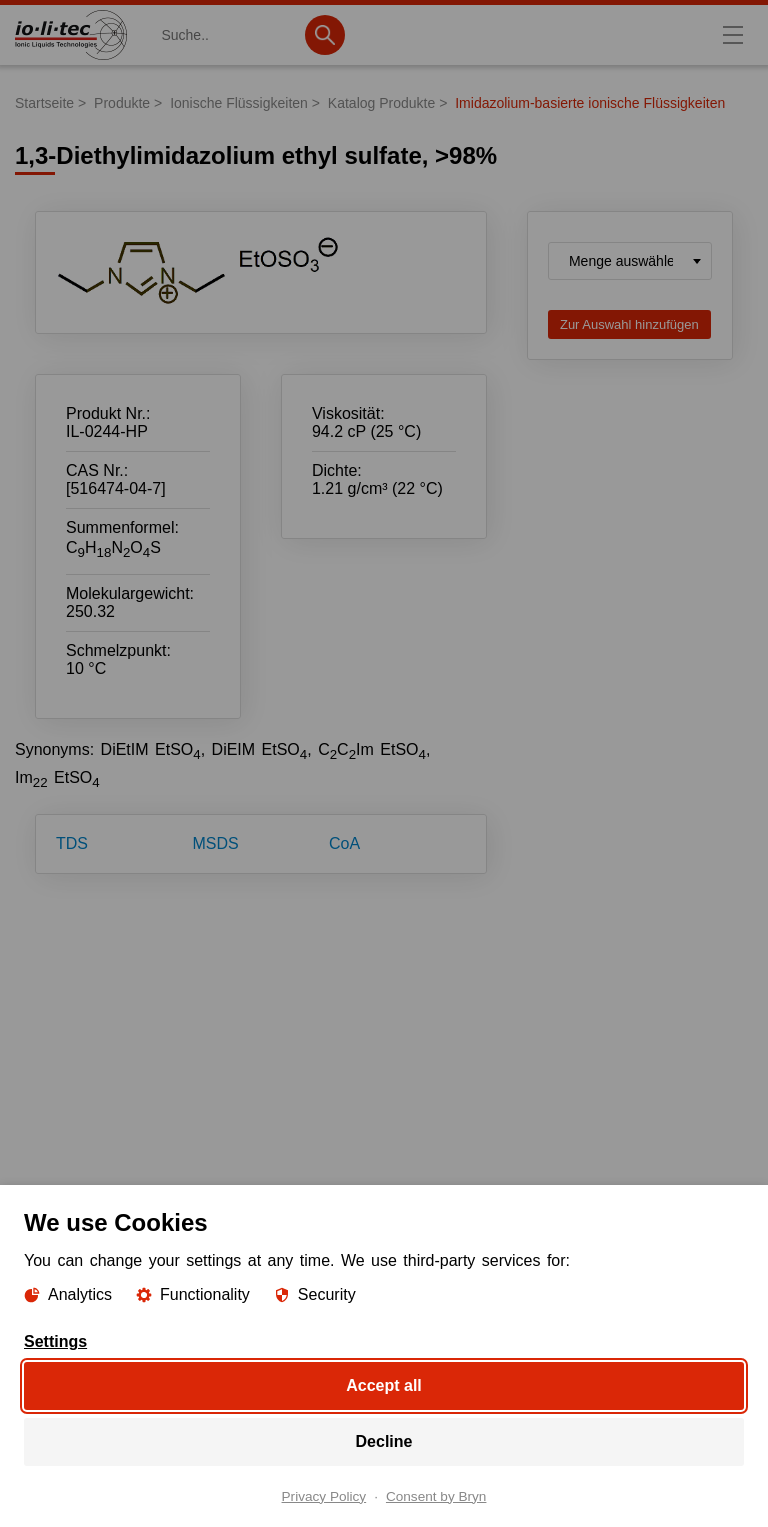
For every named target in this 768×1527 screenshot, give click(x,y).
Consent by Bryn (436, 1496)
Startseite (44, 103)
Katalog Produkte (381, 103)
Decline (384, 1440)
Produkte (122, 103)
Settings (55, 1341)
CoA (344, 843)
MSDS (216, 843)
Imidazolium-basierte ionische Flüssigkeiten (590, 103)
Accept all (384, 1384)
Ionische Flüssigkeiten (239, 103)
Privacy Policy (324, 1496)
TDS (72, 843)
